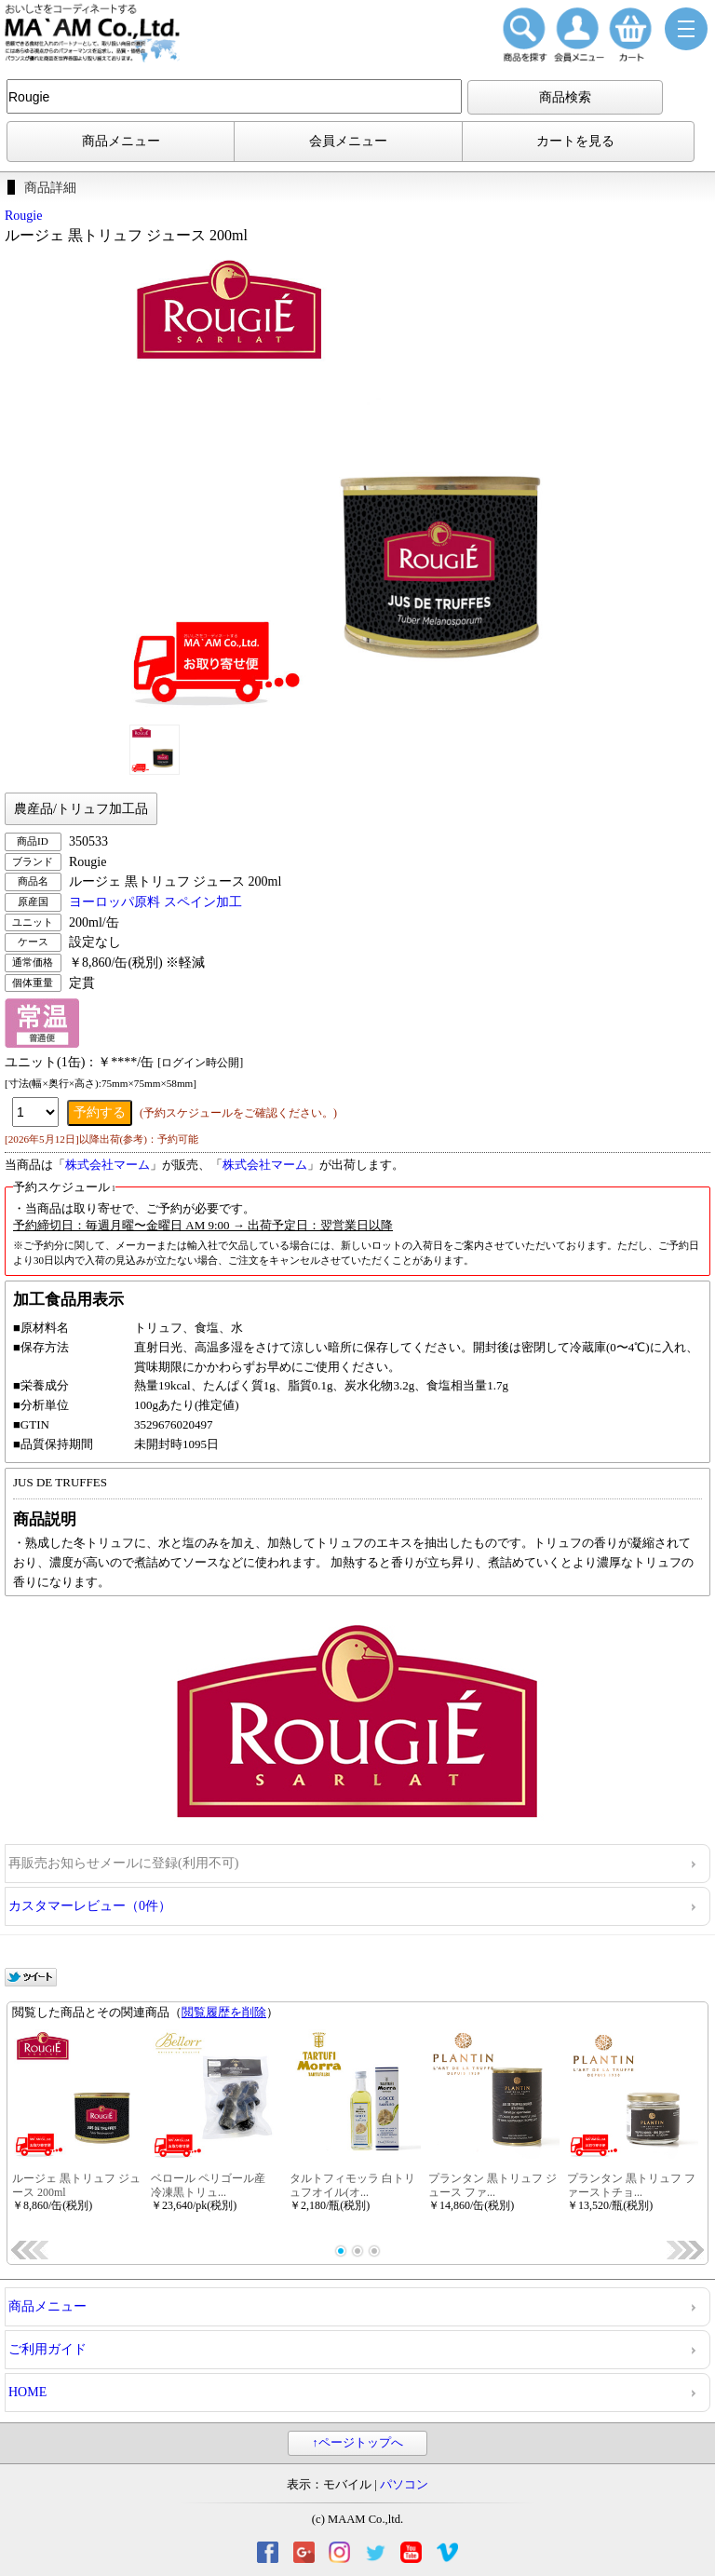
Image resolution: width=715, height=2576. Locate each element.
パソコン (404, 2484)
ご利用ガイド (47, 2349)
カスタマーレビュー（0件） (89, 1906)
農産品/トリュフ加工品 (81, 809)
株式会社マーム (107, 1165)
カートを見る (575, 141)
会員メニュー (348, 141)
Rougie (23, 216)
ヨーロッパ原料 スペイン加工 (155, 902)
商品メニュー (121, 141)
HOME (27, 2392)
